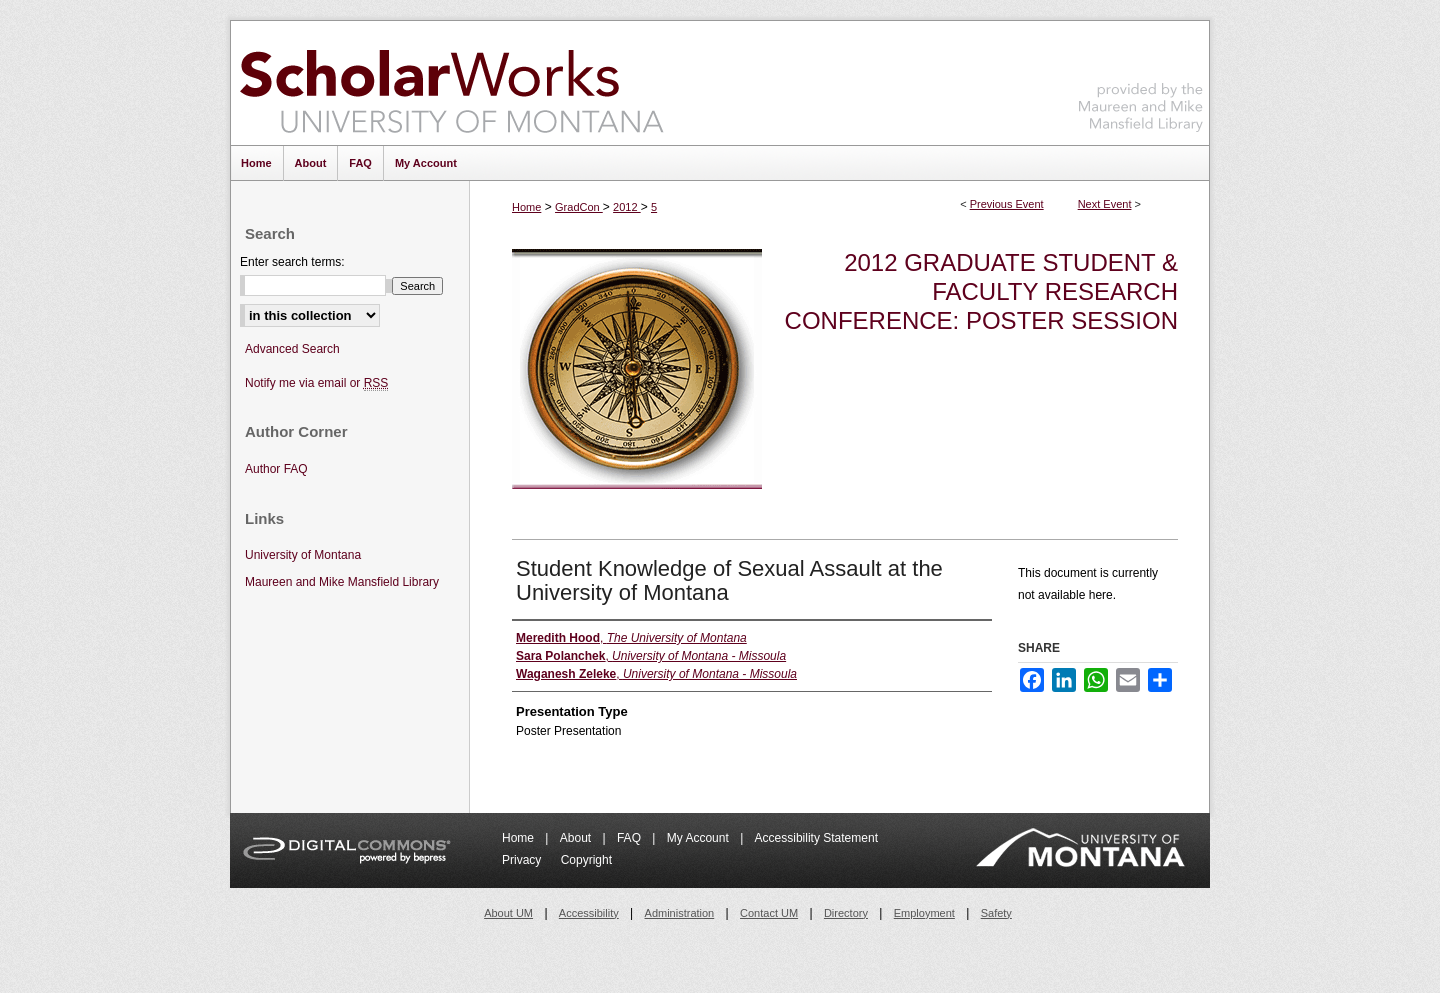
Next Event (1105, 204)
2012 (627, 207)
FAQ (630, 838)
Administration (680, 913)
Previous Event (1007, 204)
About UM (508, 913)
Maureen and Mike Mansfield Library (1141, 79)
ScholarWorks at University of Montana (451, 83)
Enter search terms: (292, 262)
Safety (996, 913)
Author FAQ (276, 469)
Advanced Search (292, 349)
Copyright (586, 860)
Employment (924, 913)
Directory (846, 913)
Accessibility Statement (816, 838)
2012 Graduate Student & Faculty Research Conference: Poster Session (981, 291)
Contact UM (769, 913)
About (577, 838)
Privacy (523, 860)
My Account (699, 838)
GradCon (579, 207)
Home (526, 207)
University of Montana (303, 555)
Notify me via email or (316, 383)
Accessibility (589, 913)
